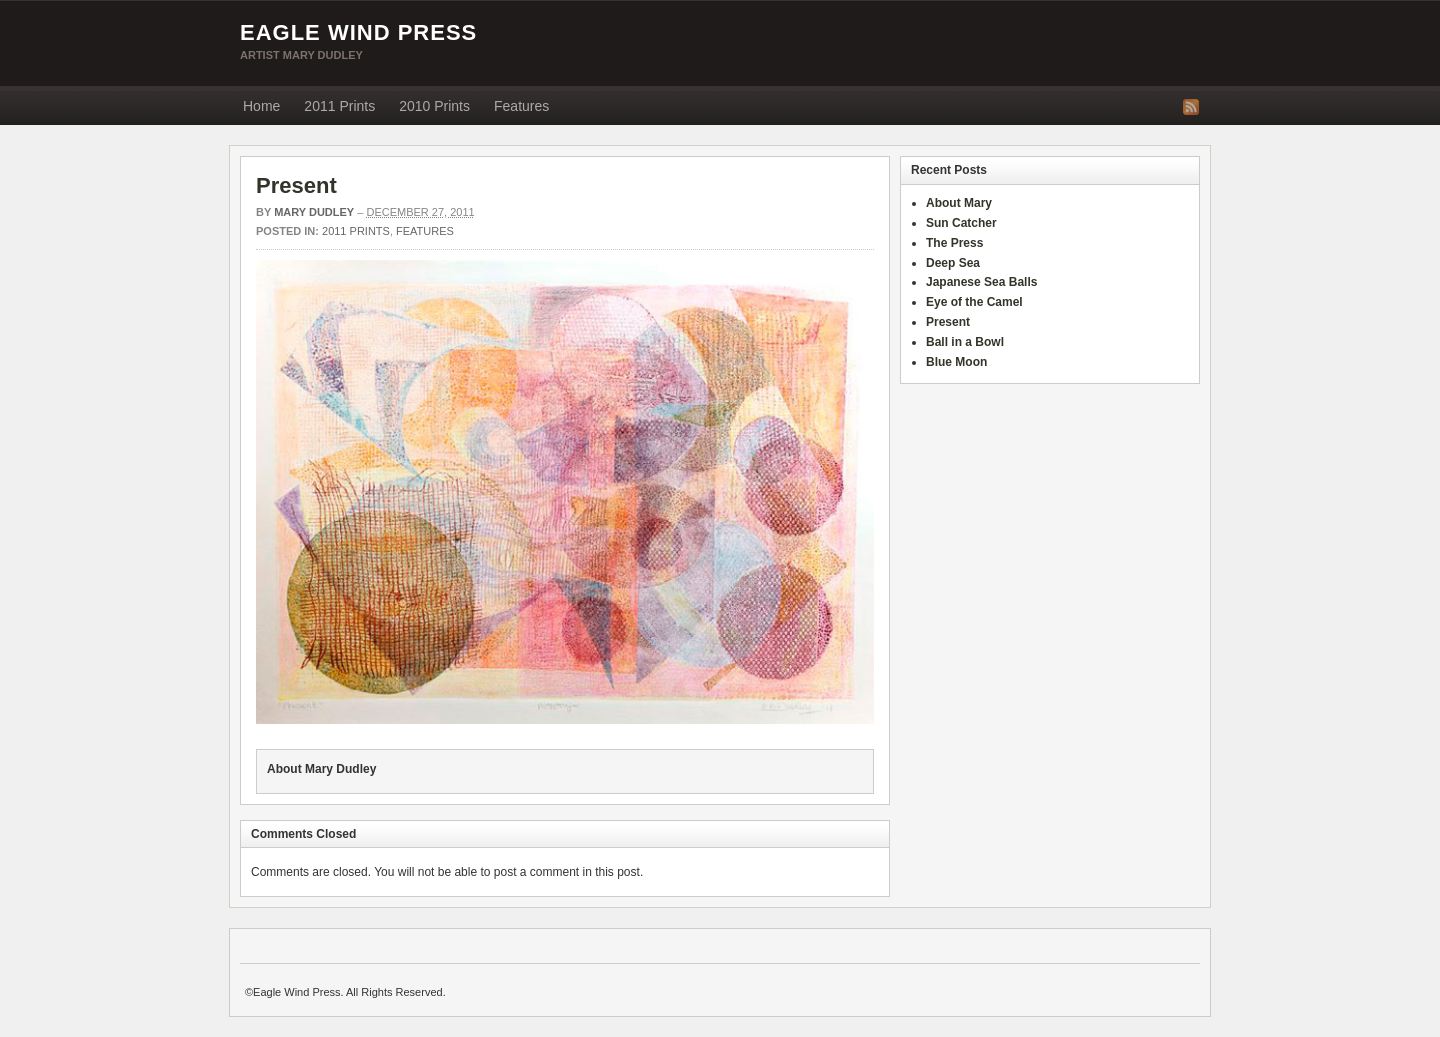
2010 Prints (434, 106)
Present (296, 185)
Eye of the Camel (974, 302)
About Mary (959, 203)
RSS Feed (1191, 107)
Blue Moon (956, 362)
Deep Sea (953, 263)
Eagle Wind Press (358, 32)
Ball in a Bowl (965, 342)
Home (261, 106)
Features (521, 106)
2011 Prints (339, 106)
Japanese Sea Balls (981, 282)
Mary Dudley (314, 212)
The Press (954, 243)
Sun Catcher (961, 223)
